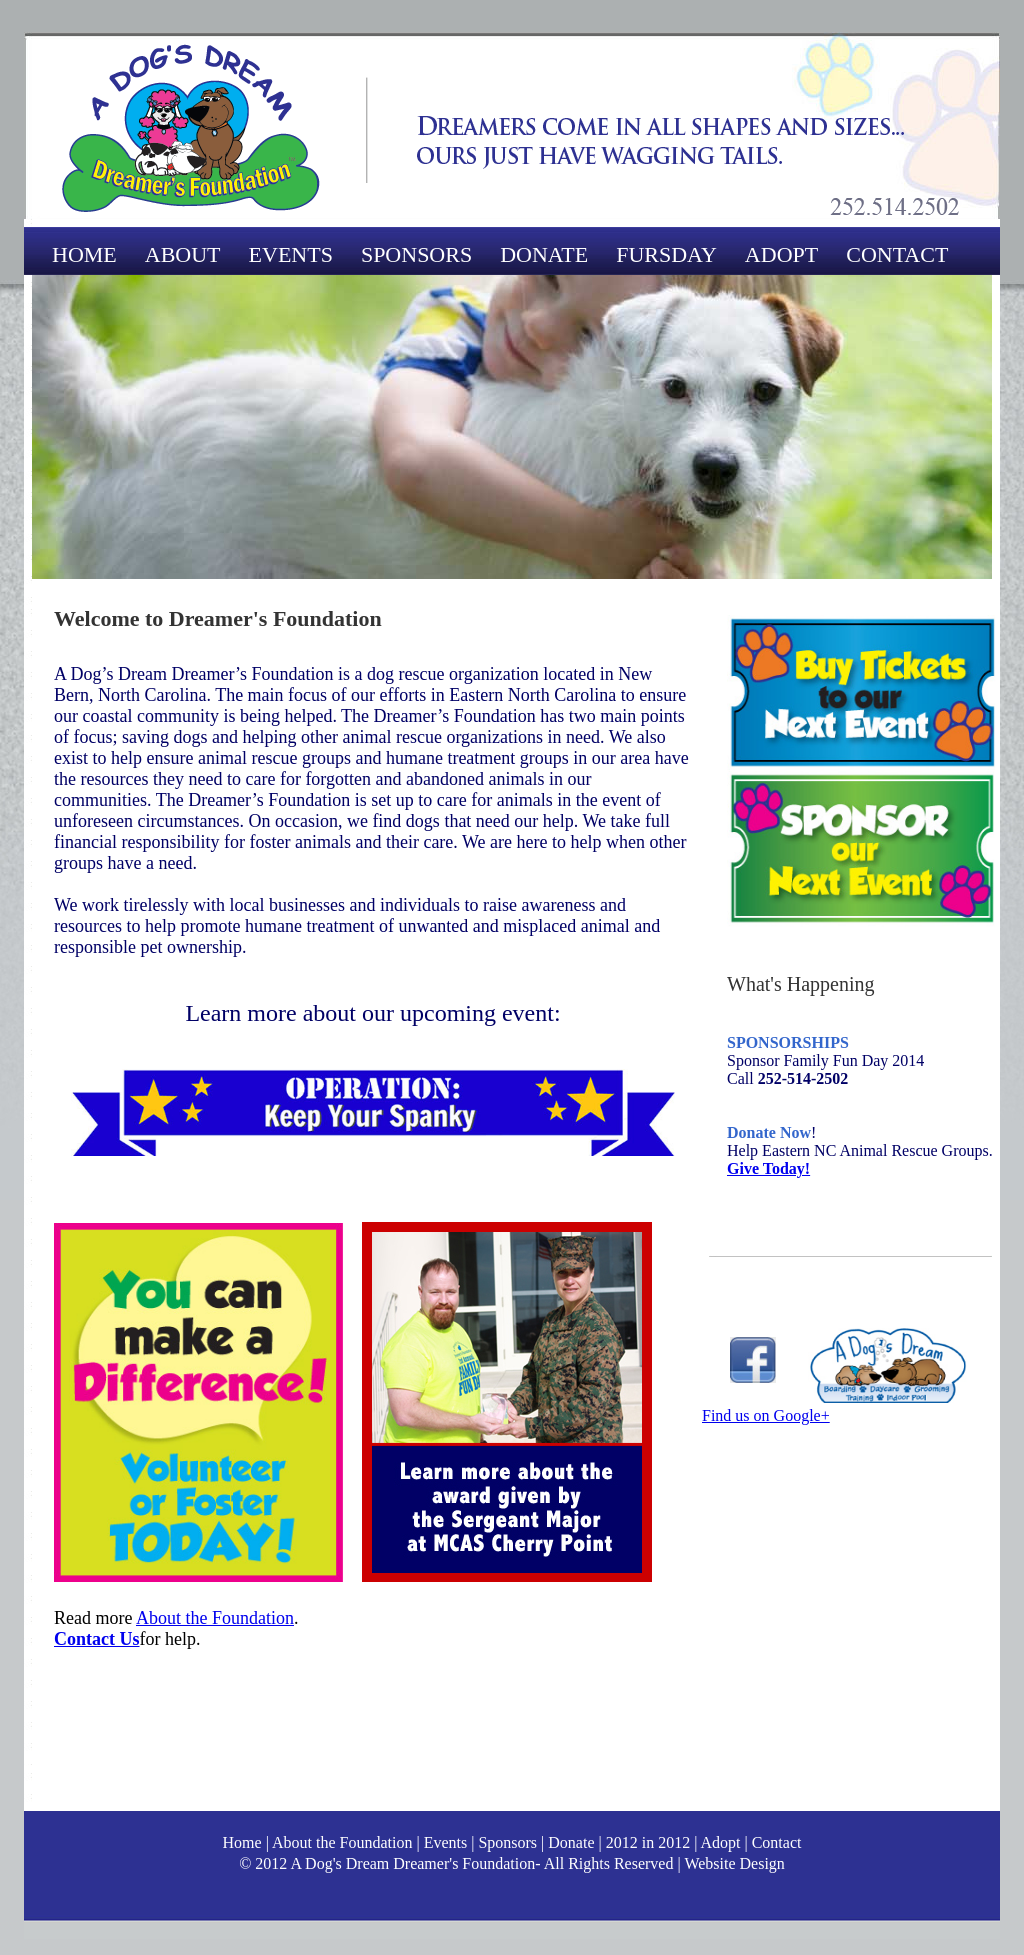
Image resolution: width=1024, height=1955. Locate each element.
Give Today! (768, 1168)
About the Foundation (215, 1618)
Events (444, 1842)
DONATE (544, 254)
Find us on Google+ (766, 1415)
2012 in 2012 (648, 1842)
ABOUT (183, 254)
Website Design (734, 1863)
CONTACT (897, 254)
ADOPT (781, 254)
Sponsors (507, 1842)
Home (242, 1842)
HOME (84, 254)
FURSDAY (666, 254)
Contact (777, 1842)
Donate (571, 1842)
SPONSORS (416, 254)
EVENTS (291, 254)
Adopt (720, 1842)
